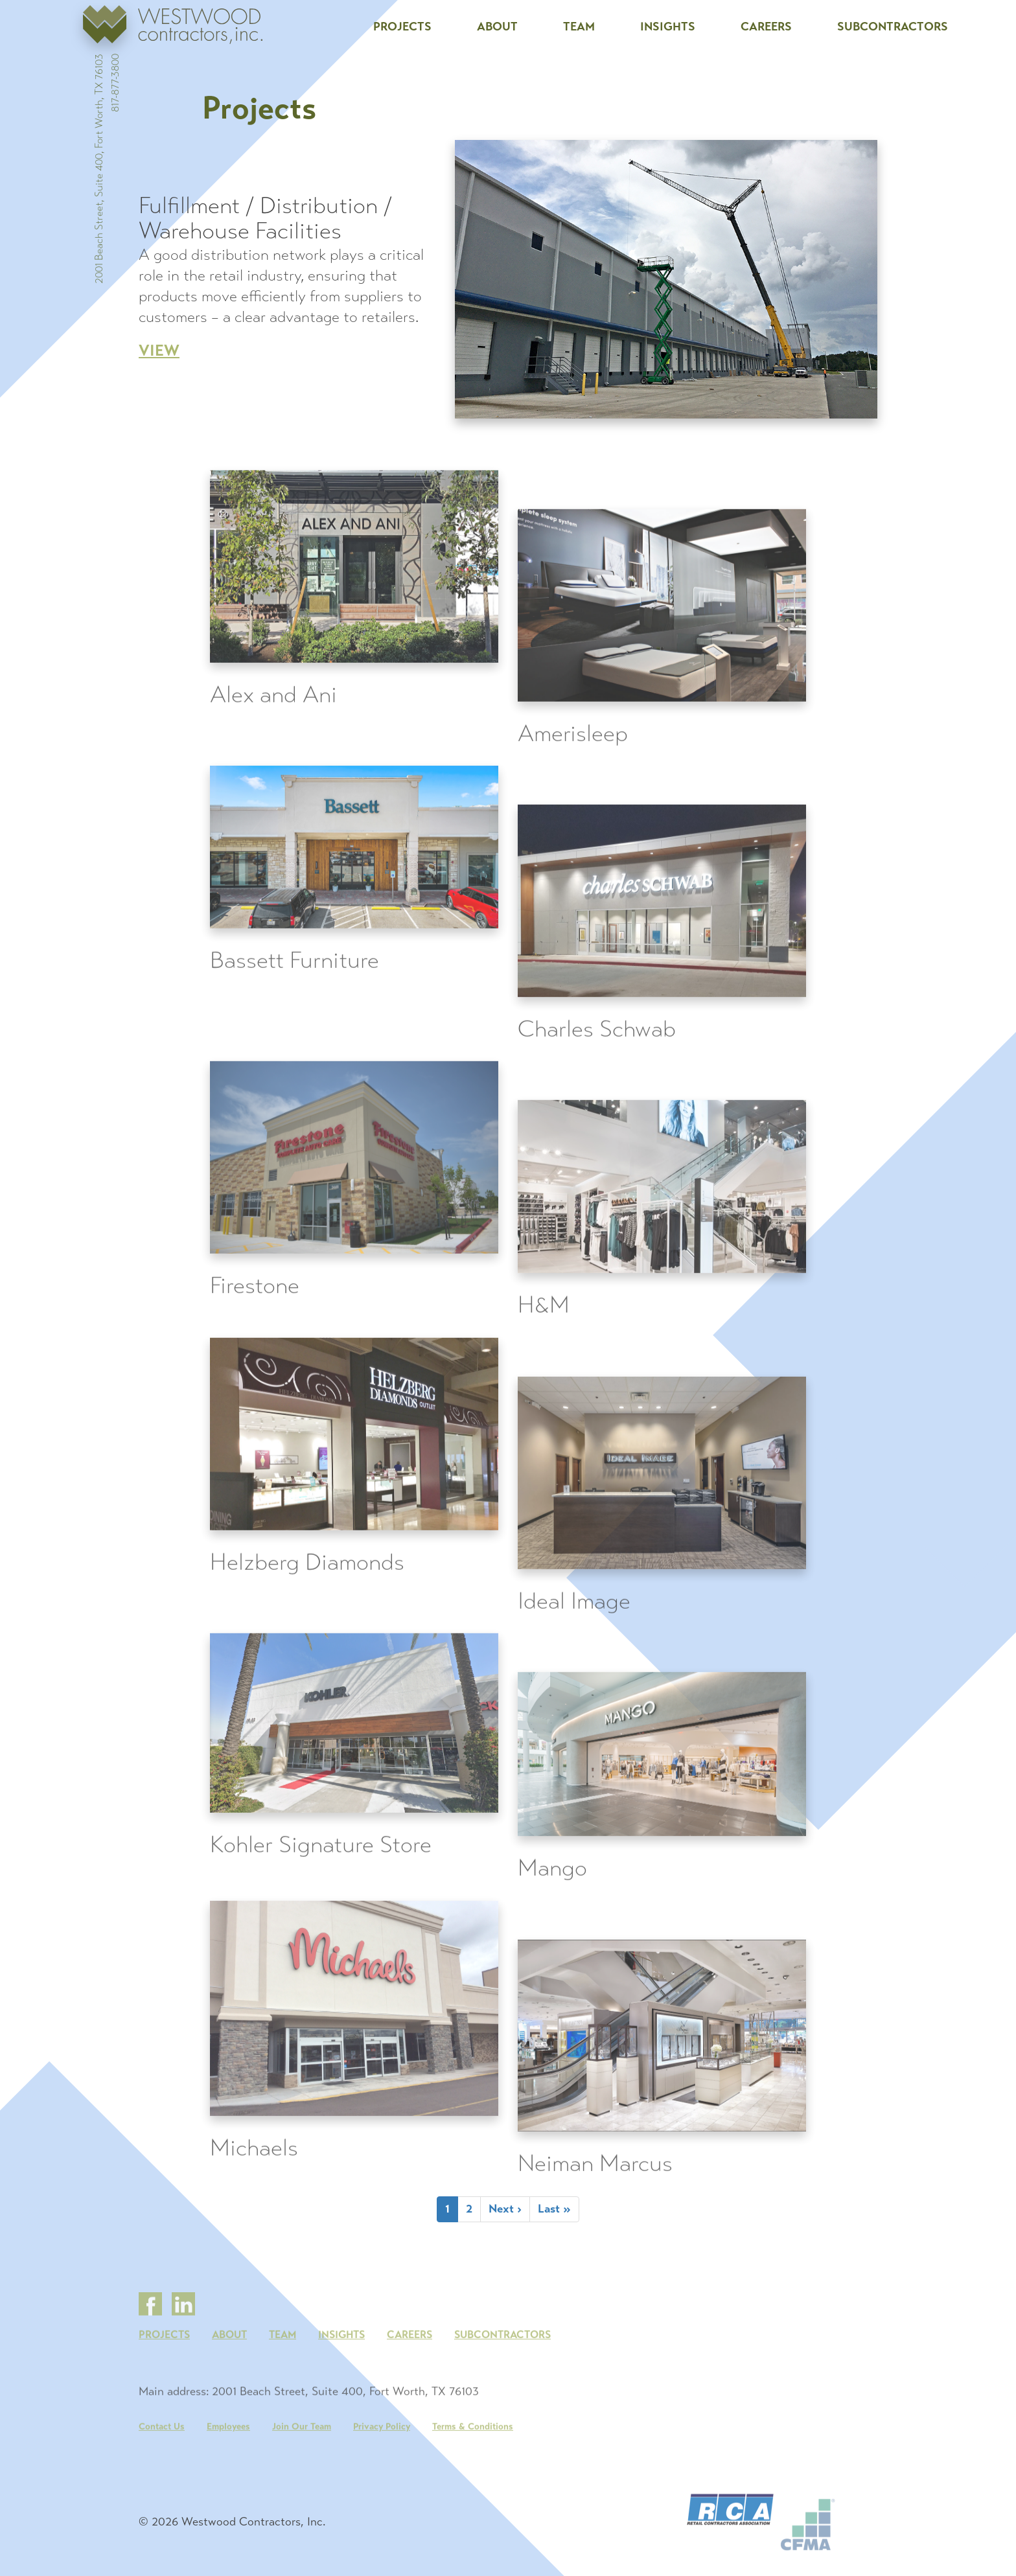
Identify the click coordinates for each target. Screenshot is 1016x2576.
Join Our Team (301, 2476)
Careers (766, 26)
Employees (228, 2476)
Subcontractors (892, 26)
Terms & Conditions (472, 2476)
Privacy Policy (381, 2476)
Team (579, 26)
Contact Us (162, 2476)
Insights (667, 26)
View (159, 350)
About (497, 26)
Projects (402, 26)
